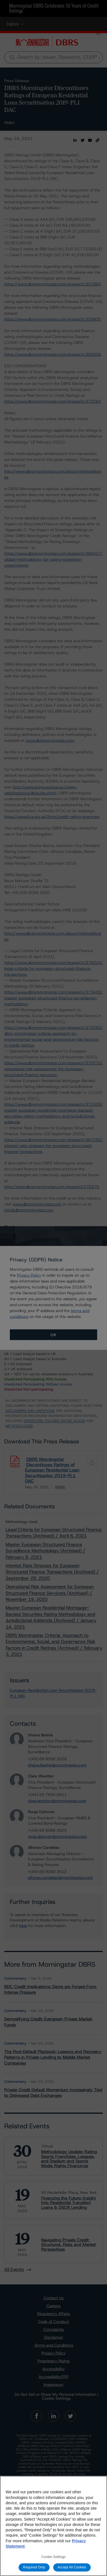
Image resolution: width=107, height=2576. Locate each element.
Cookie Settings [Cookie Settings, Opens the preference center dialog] (53, 2557)
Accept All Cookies (72, 2567)
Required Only (34, 2567)
